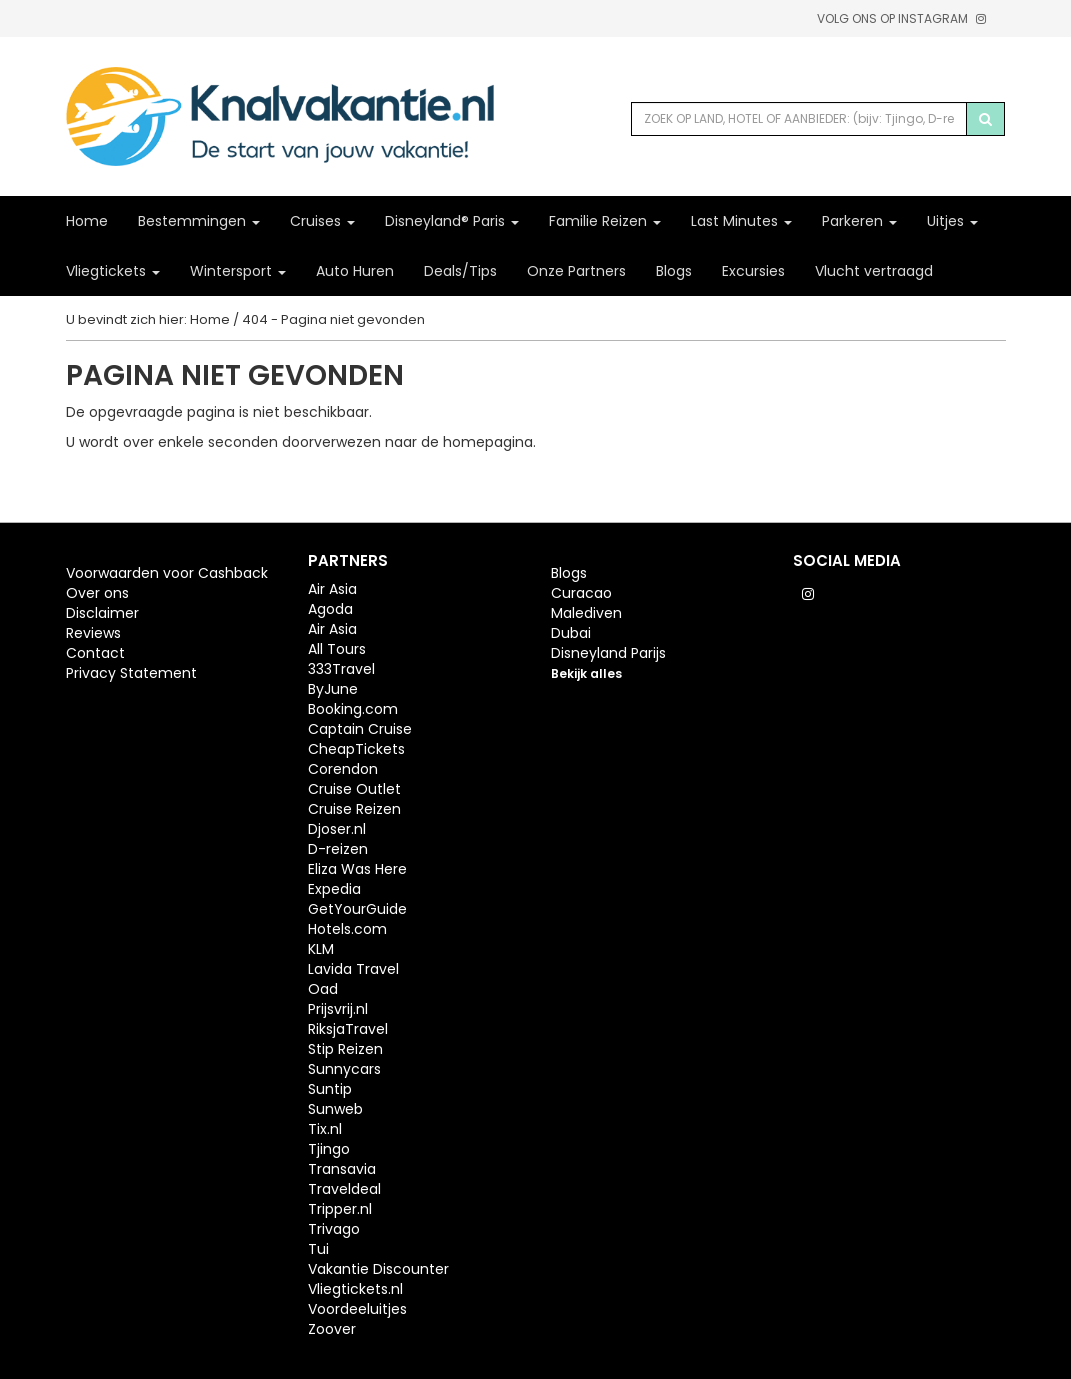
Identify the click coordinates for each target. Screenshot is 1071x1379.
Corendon (343, 769)
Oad (323, 989)
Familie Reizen (605, 221)
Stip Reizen (345, 1049)
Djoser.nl (337, 829)
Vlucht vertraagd (874, 271)
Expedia (334, 889)
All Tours (337, 649)
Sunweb (335, 1109)
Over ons (97, 593)
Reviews (93, 633)
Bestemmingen (199, 221)
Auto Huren (355, 271)
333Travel (341, 669)
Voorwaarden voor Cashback (167, 573)
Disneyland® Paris (452, 221)
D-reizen (338, 849)
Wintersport (238, 271)
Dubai (571, 633)
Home (87, 221)
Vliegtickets (113, 271)
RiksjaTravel (348, 1029)
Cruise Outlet (354, 789)
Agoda (330, 609)
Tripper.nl (340, 1209)
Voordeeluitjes (357, 1309)
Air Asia (332, 589)
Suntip (330, 1089)
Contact (95, 653)
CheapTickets (356, 749)
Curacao (581, 593)
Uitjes (952, 221)
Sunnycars (344, 1069)
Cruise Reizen (354, 809)
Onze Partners (576, 271)
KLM (321, 949)
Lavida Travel (353, 969)
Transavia (342, 1169)
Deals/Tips (460, 271)
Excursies (753, 271)
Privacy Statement (131, 673)
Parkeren (859, 221)
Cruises (322, 221)
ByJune (333, 689)
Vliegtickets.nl (355, 1289)
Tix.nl (325, 1129)
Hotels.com (347, 929)
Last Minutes (741, 221)
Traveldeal (344, 1189)
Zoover (332, 1329)
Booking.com (353, 709)
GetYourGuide (357, 909)
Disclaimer (102, 613)
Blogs (674, 271)
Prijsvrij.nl (338, 1009)
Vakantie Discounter (378, 1269)
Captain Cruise (360, 729)
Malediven (586, 613)
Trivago (334, 1229)
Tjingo (329, 1149)
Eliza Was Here (357, 869)
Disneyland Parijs (608, 653)
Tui (318, 1249)
